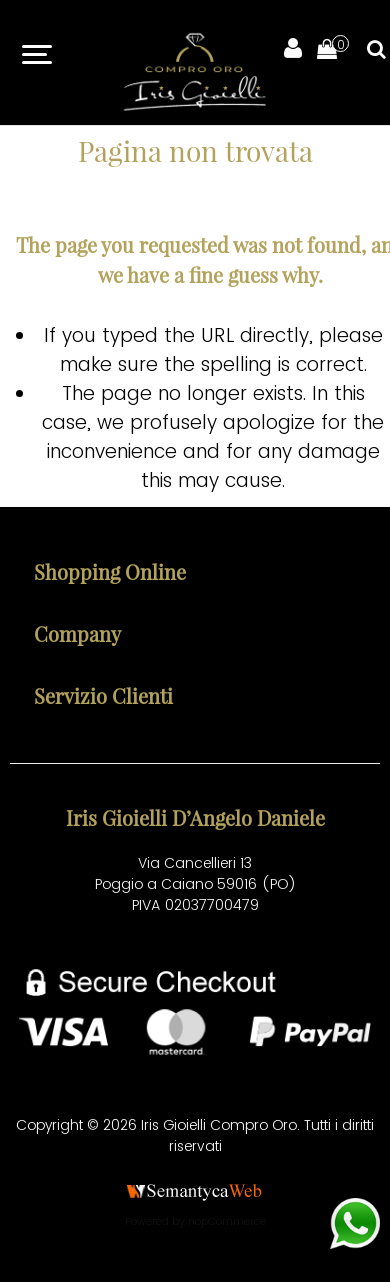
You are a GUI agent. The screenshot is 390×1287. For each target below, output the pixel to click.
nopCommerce (227, 1221)
